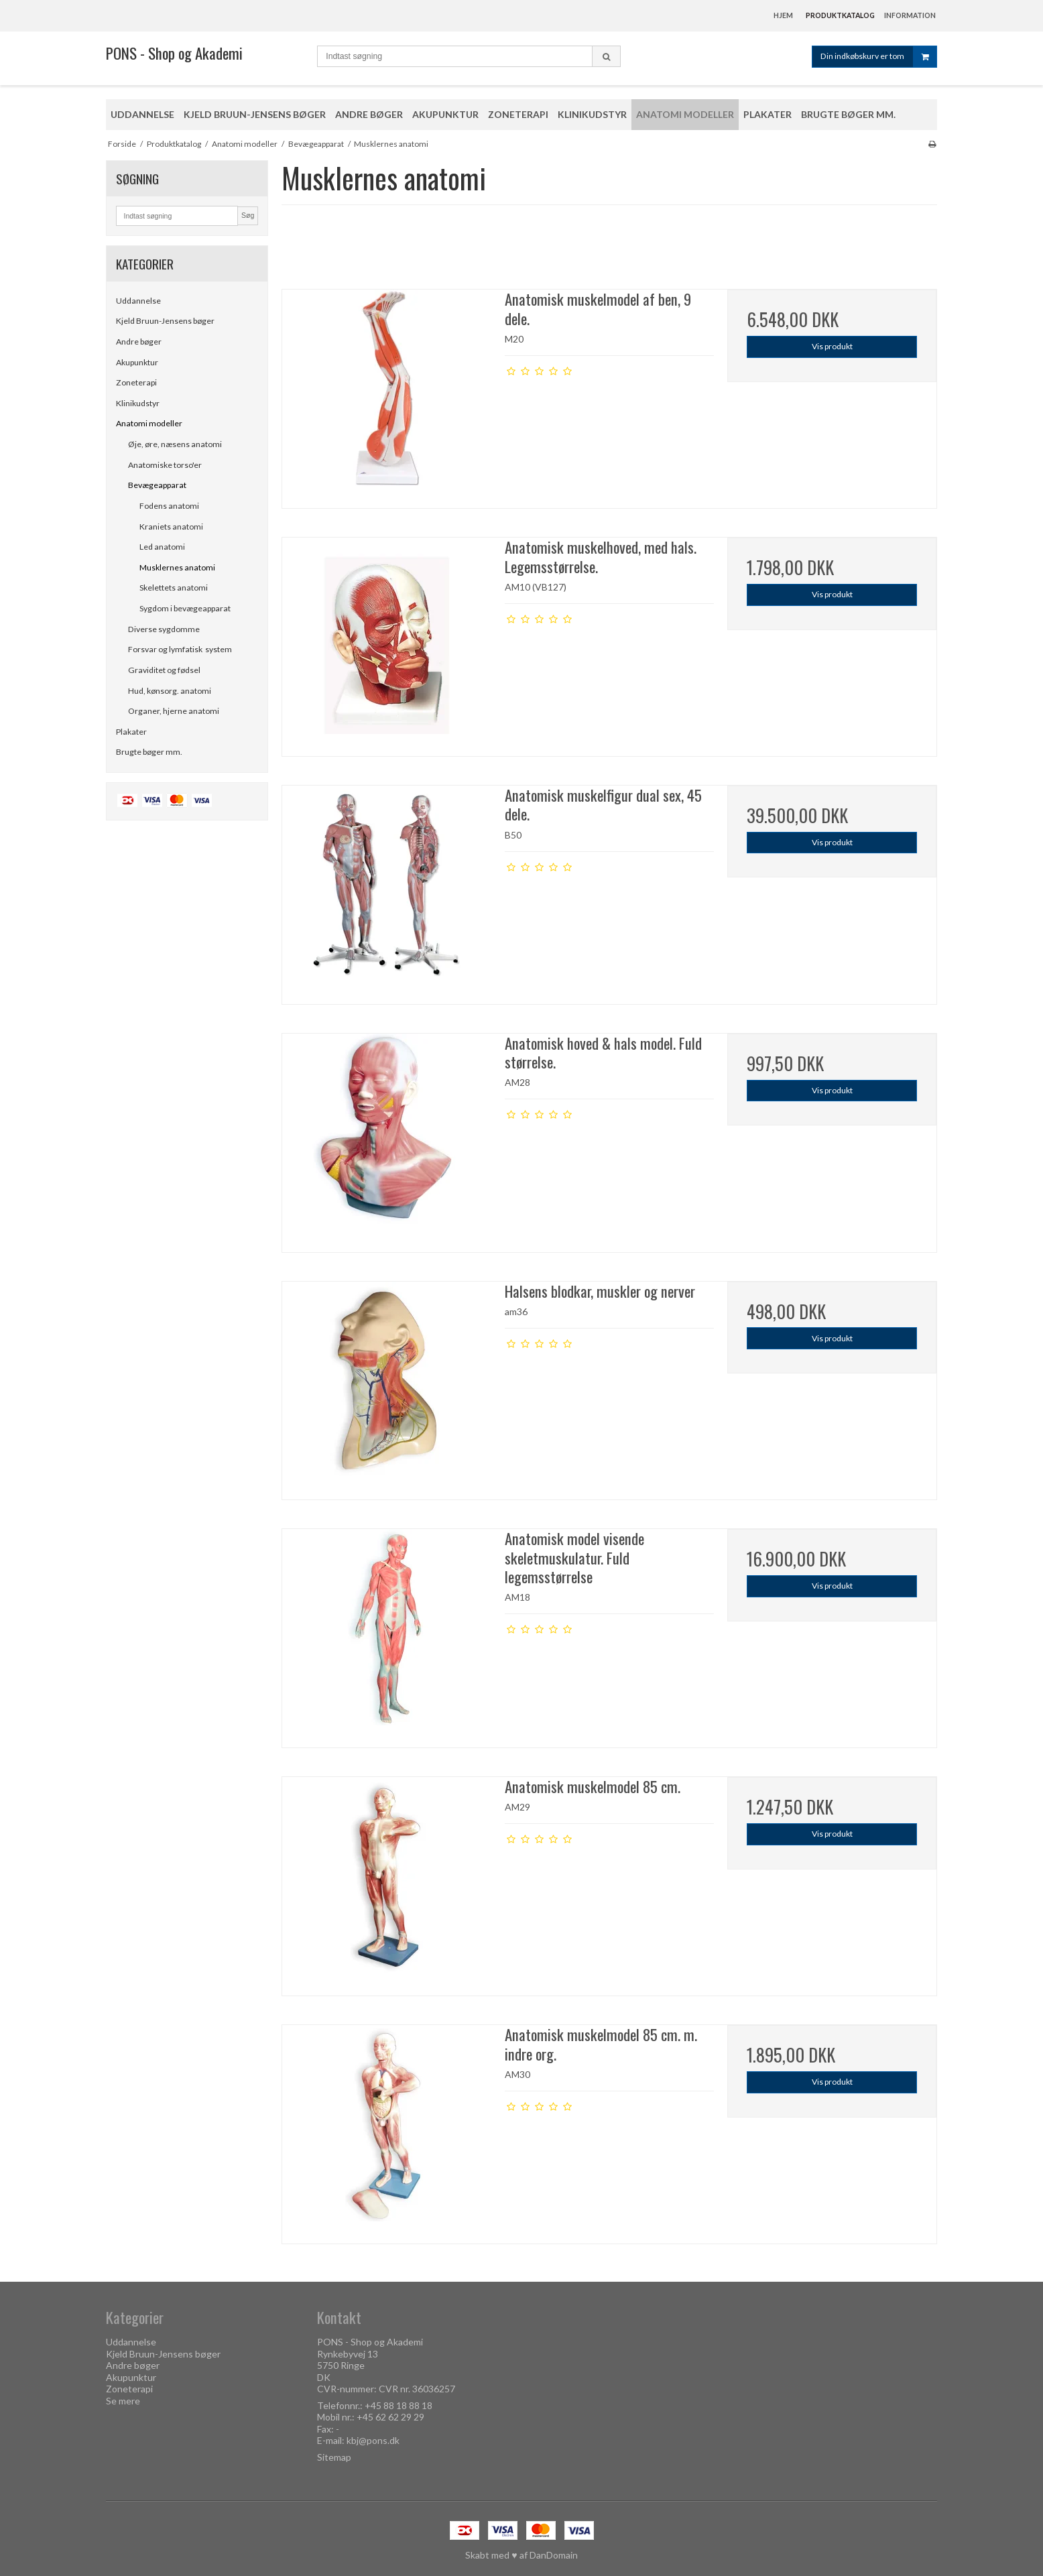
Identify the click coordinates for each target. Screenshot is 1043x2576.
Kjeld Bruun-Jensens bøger (165, 321)
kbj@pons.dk (373, 2440)
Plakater (131, 732)
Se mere (123, 2400)
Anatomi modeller (149, 423)
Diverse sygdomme (164, 629)
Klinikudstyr (138, 403)
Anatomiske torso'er (165, 465)
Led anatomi (162, 547)
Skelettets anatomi (173, 587)
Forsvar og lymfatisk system (180, 649)
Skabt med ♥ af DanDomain (521, 2555)
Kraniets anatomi (171, 527)
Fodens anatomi (169, 506)
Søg (247, 215)
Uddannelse (138, 301)
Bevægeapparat (157, 485)
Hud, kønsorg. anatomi (169, 691)
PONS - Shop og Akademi (174, 53)
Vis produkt (832, 346)
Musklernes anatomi (177, 567)
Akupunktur (137, 362)
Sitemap (334, 2457)
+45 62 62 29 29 (390, 2416)
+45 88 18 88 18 (398, 2405)
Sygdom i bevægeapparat (185, 608)
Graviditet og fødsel (164, 670)
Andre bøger (139, 341)
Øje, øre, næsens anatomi (175, 444)
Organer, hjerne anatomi (173, 711)
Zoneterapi (136, 382)
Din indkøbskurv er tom (878, 56)
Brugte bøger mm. (149, 752)
